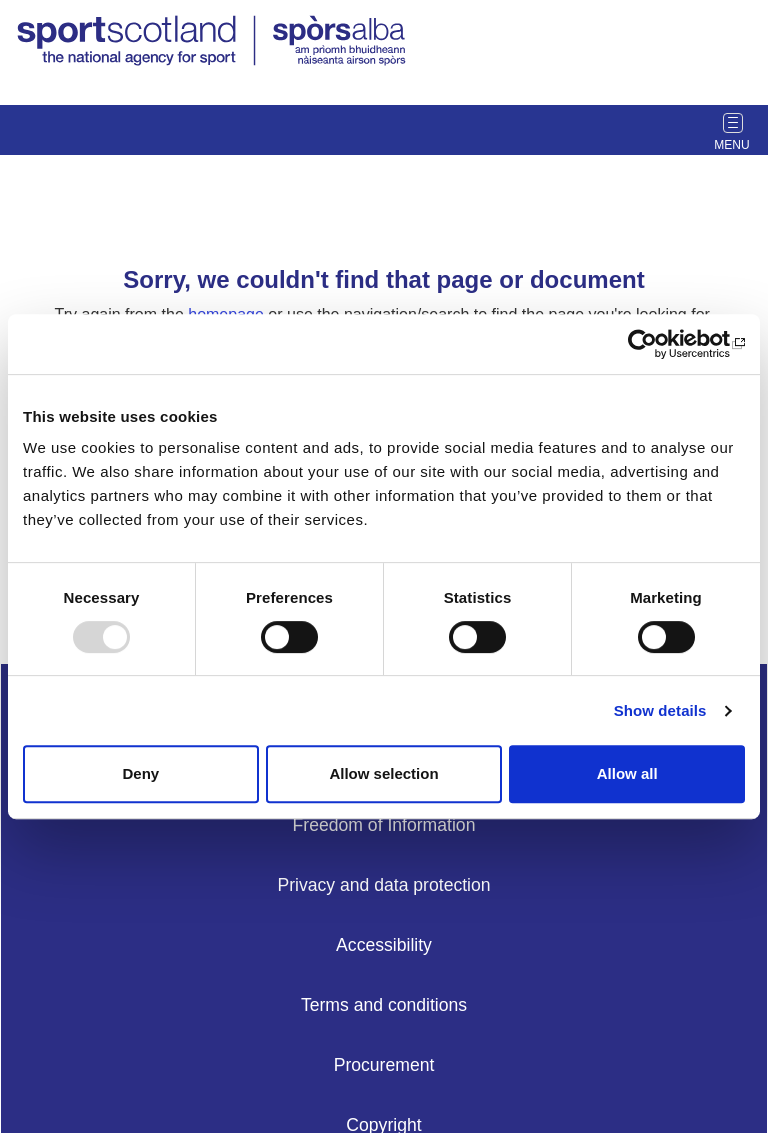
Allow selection (383, 773)
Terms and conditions (384, 1005)
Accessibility (384, 945)
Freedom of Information (384, 825)
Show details (660, 710)
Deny (140, 773)
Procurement (384, 1065)
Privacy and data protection (383, 885)
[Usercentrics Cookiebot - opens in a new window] (657, 344)
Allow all (627, 773)
